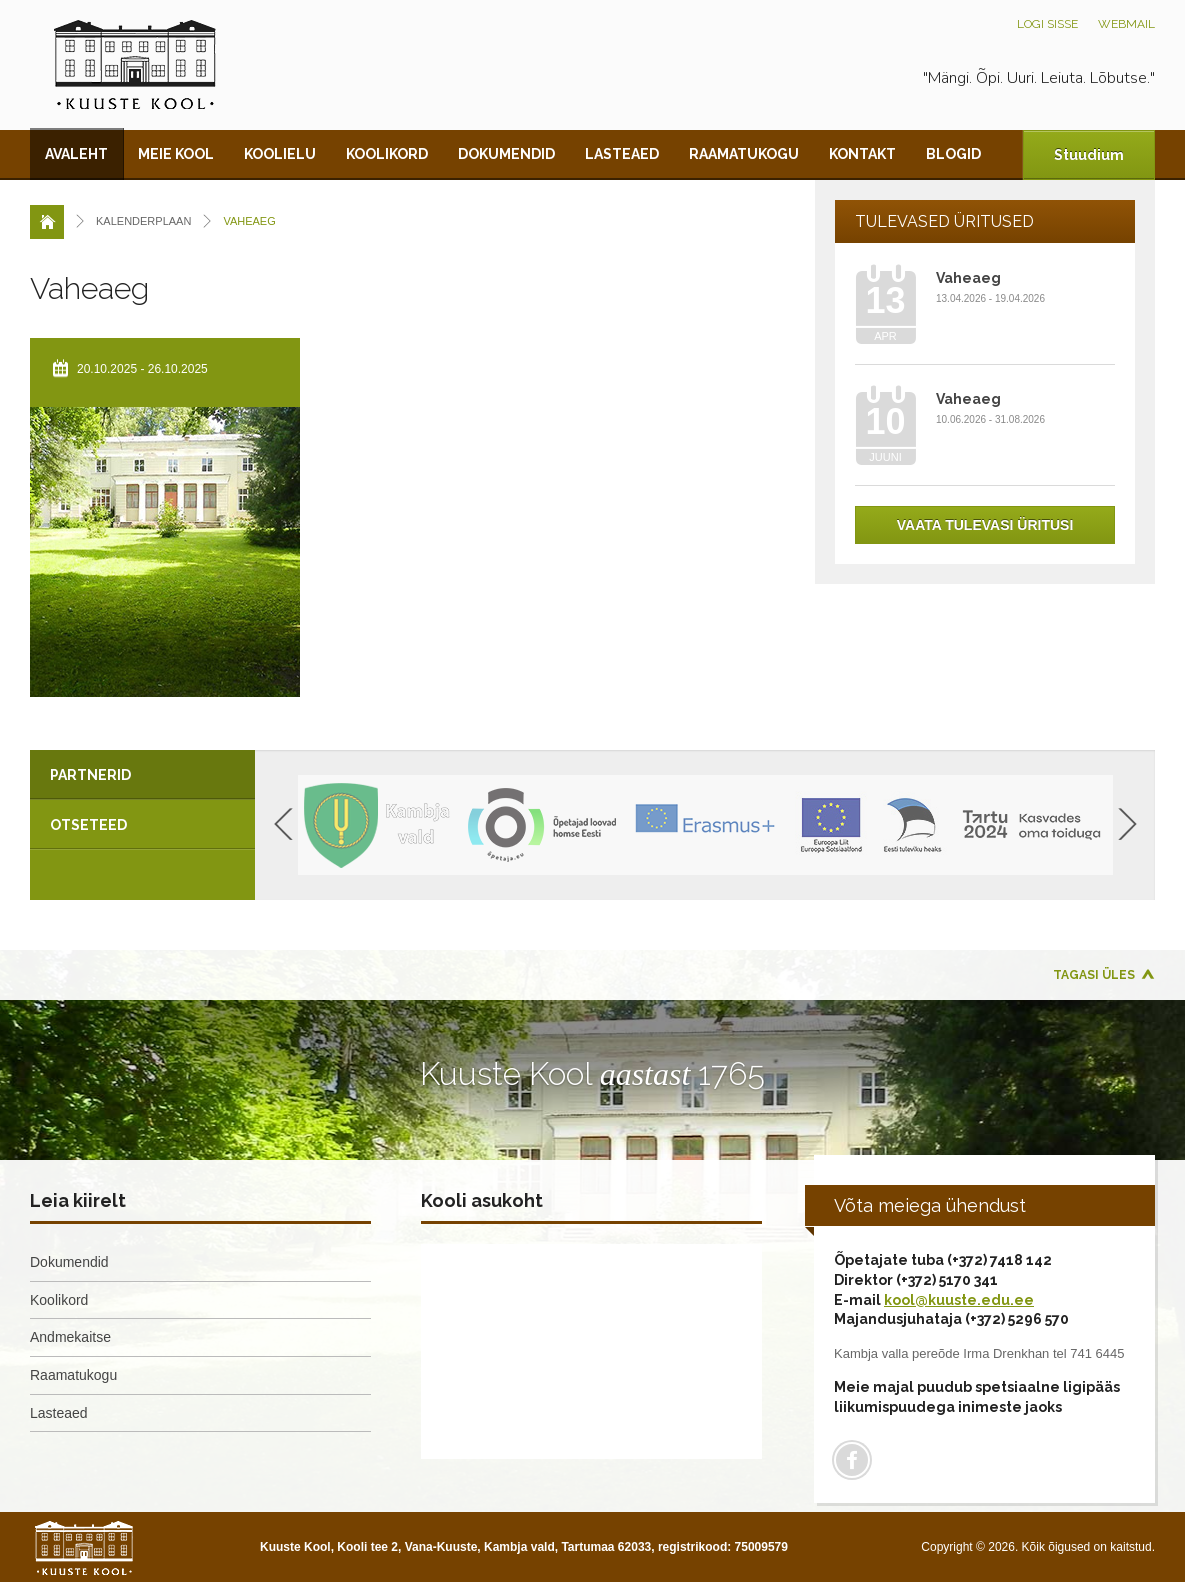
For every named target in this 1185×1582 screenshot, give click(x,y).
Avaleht (76, 154)
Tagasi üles (1094, 975)
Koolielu (280, 154)
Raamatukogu (744, 154)
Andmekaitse (70, 1337)
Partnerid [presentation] (90, 775)
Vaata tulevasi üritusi (985, 525)
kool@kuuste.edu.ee (959, 1300)
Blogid (953, 154)
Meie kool (176, 154)
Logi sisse (1047, 24)
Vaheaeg (968, 278)
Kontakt (862, 154)
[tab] (142, 775)
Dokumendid (506, 154)
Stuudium (1089, 155)
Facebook (852, 1460)
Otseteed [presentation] (88, 825)
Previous (283, 824)
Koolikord (387, 154)
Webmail (1126, 24)
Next (1127, 824)
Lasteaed (622, 154)
